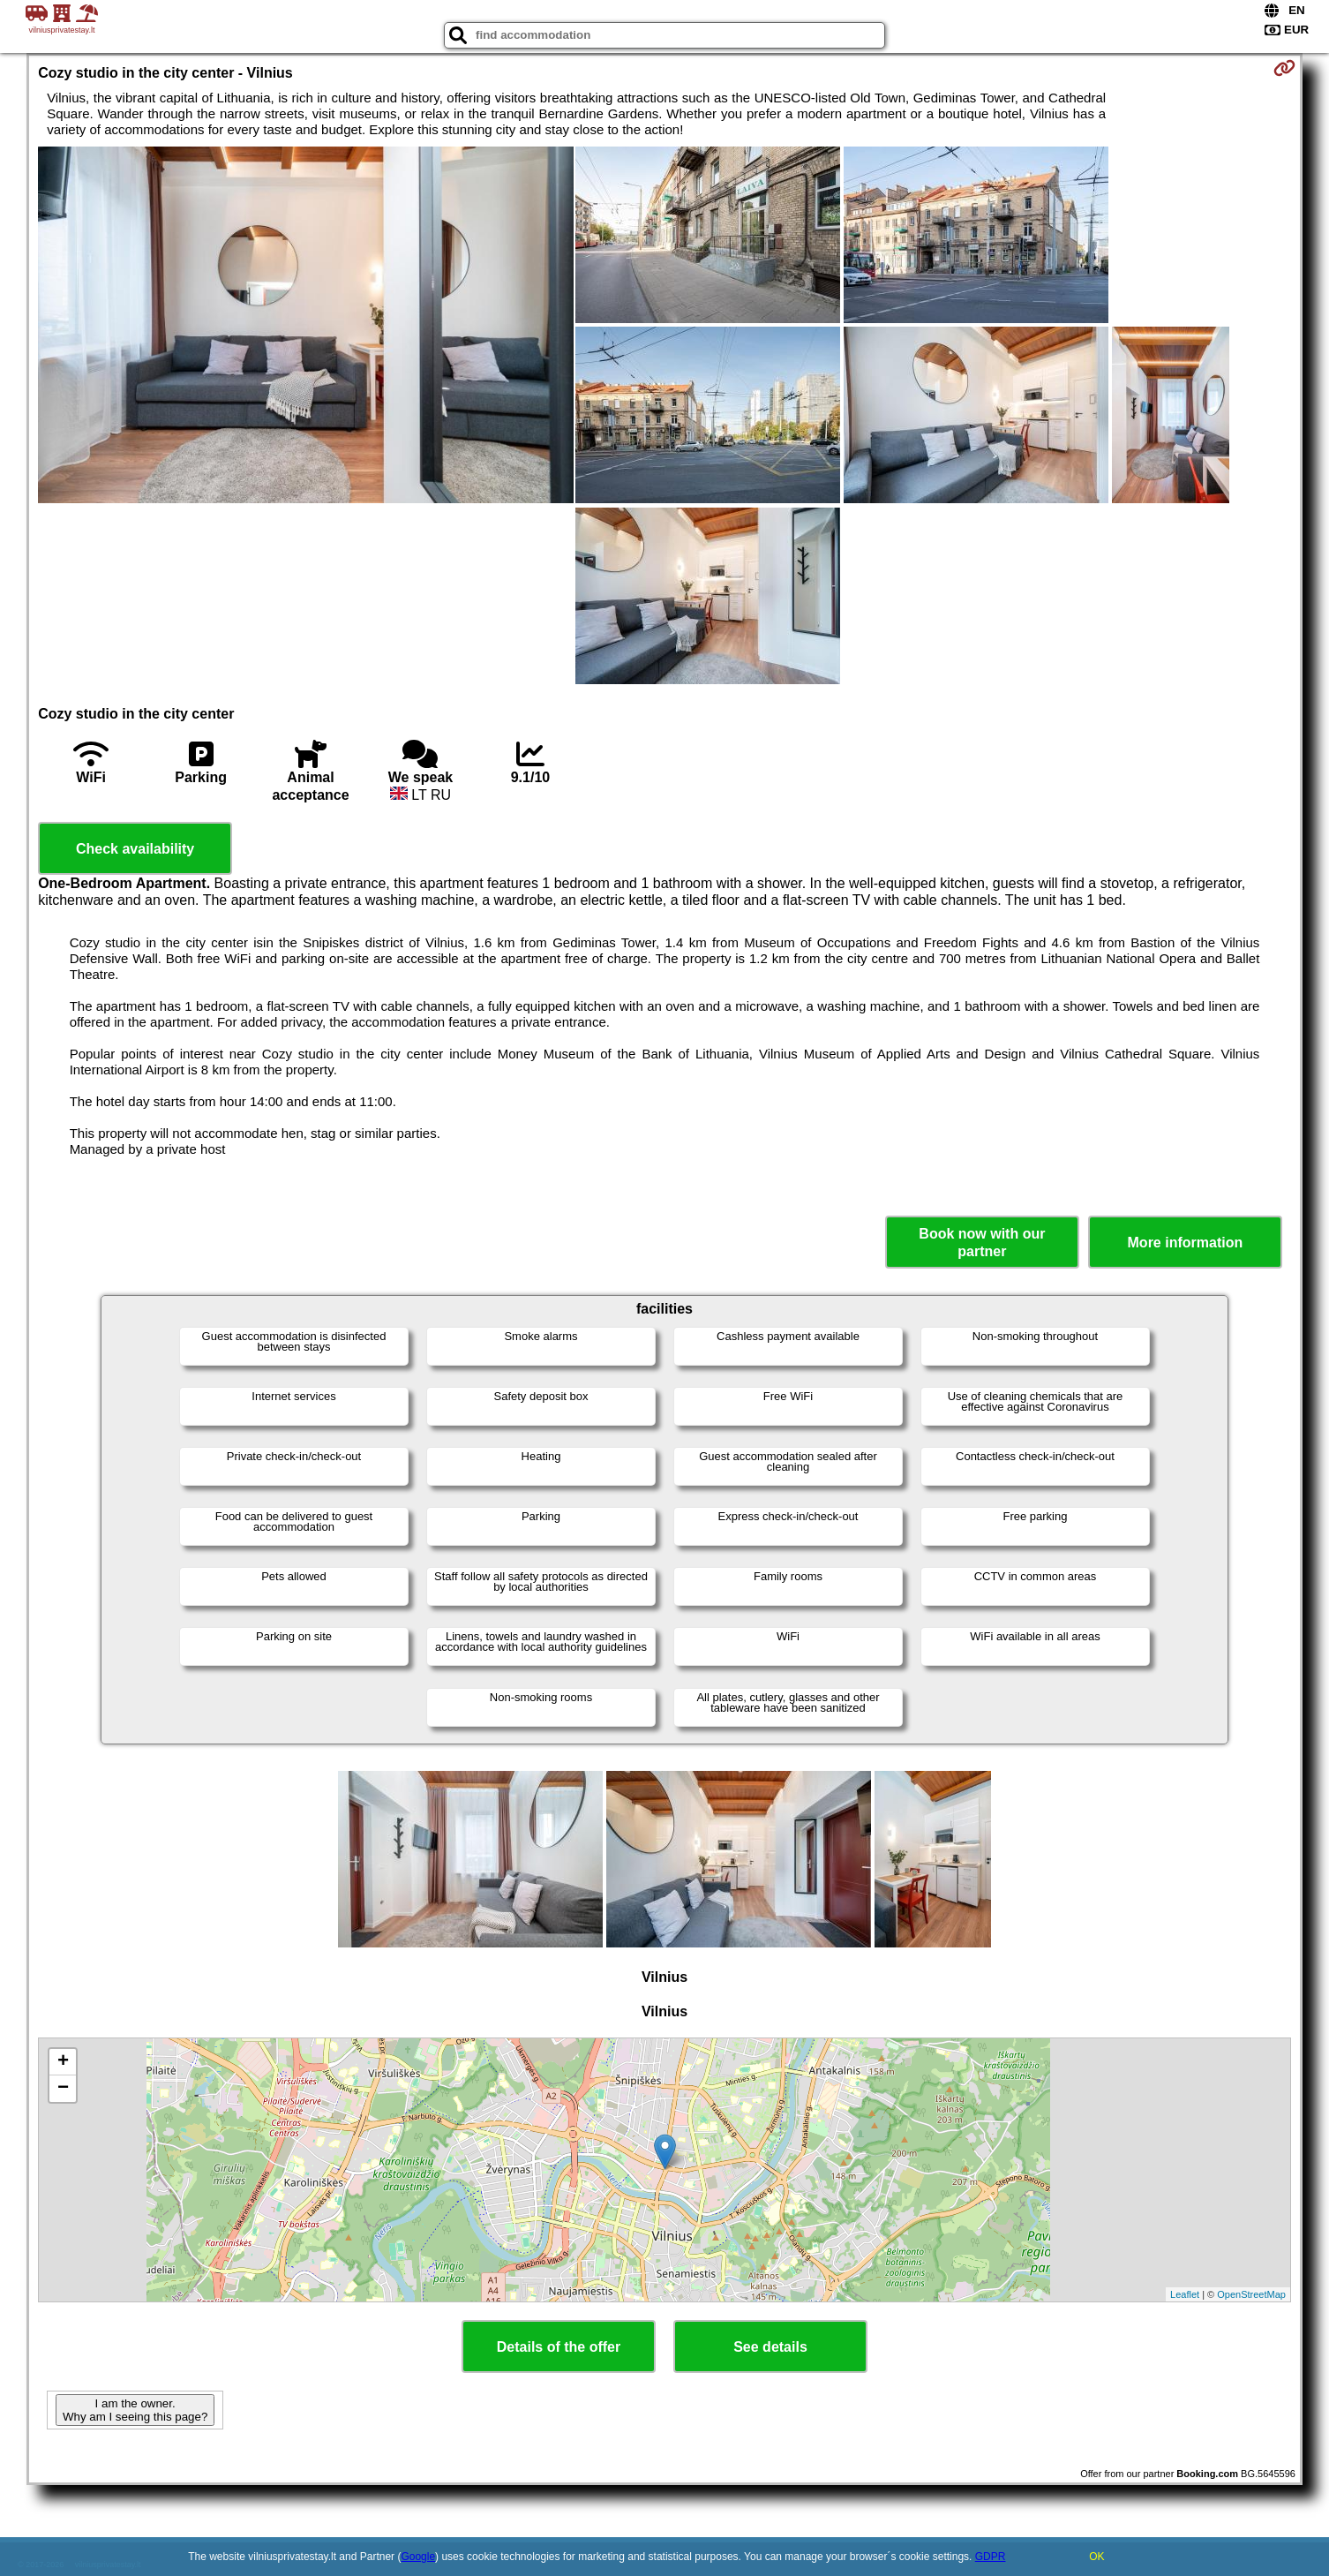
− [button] (63, 2088)
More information (1185, 1242)
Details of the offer (558, 2346)
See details (770, 2346)
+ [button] (63, 2062)
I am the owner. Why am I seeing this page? (135, 2410)
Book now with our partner (982, 1242)
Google (418, 2556)
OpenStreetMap (1251, 2294)
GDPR (990, 2556)
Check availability (135, 848)
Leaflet (1184, 2294)
